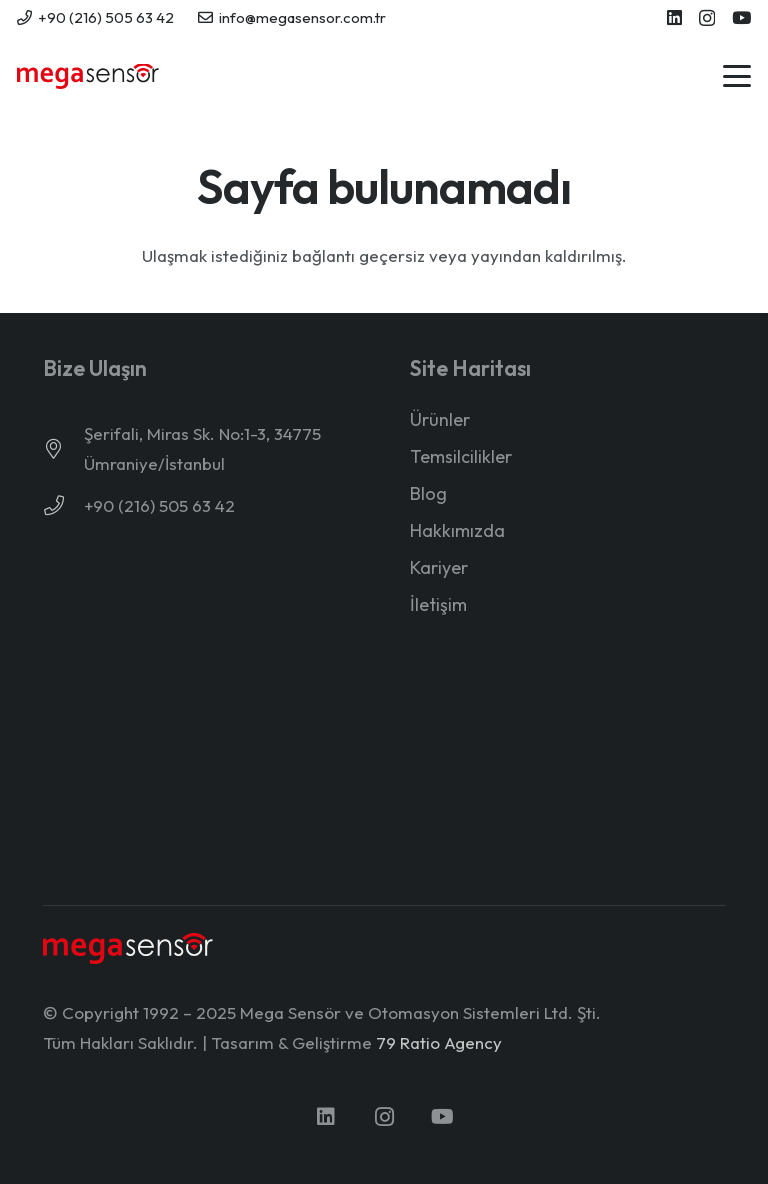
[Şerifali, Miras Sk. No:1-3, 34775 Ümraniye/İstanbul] (63, 449)
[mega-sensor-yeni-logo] (88, 76)
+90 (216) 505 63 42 (159, 505)
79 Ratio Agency (439, 1042)
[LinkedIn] (674, 17)
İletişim (438, 604)
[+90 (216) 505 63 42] (63, 506)
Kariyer (439, 567)
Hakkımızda (457, 530)
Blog (428, 493)
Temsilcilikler (461, 456)
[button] (736, 76)
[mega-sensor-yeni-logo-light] (128, 948)
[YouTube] (741, 17)
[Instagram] (707, 18)
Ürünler (440, 419)
